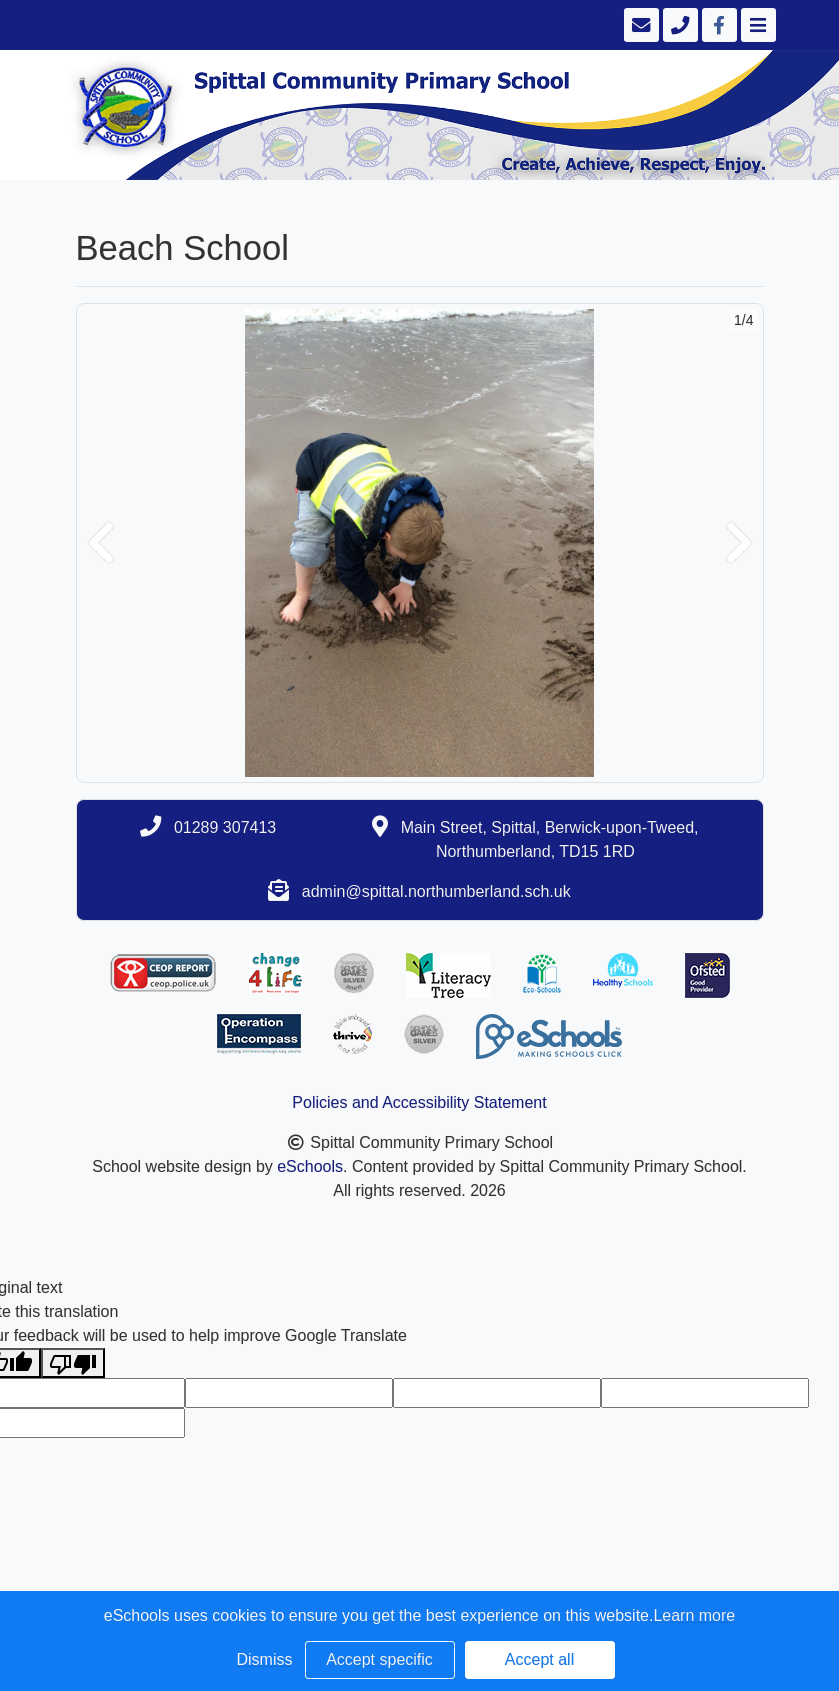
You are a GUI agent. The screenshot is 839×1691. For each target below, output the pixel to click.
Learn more (694, 1615)
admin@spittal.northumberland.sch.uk (436, 891)
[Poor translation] (73, 1363)
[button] (101, 543)
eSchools (310, 1166)
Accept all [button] (539, 1659)
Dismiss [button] (265, 1659)
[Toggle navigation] (756, 25)
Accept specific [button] (379, 1659)
